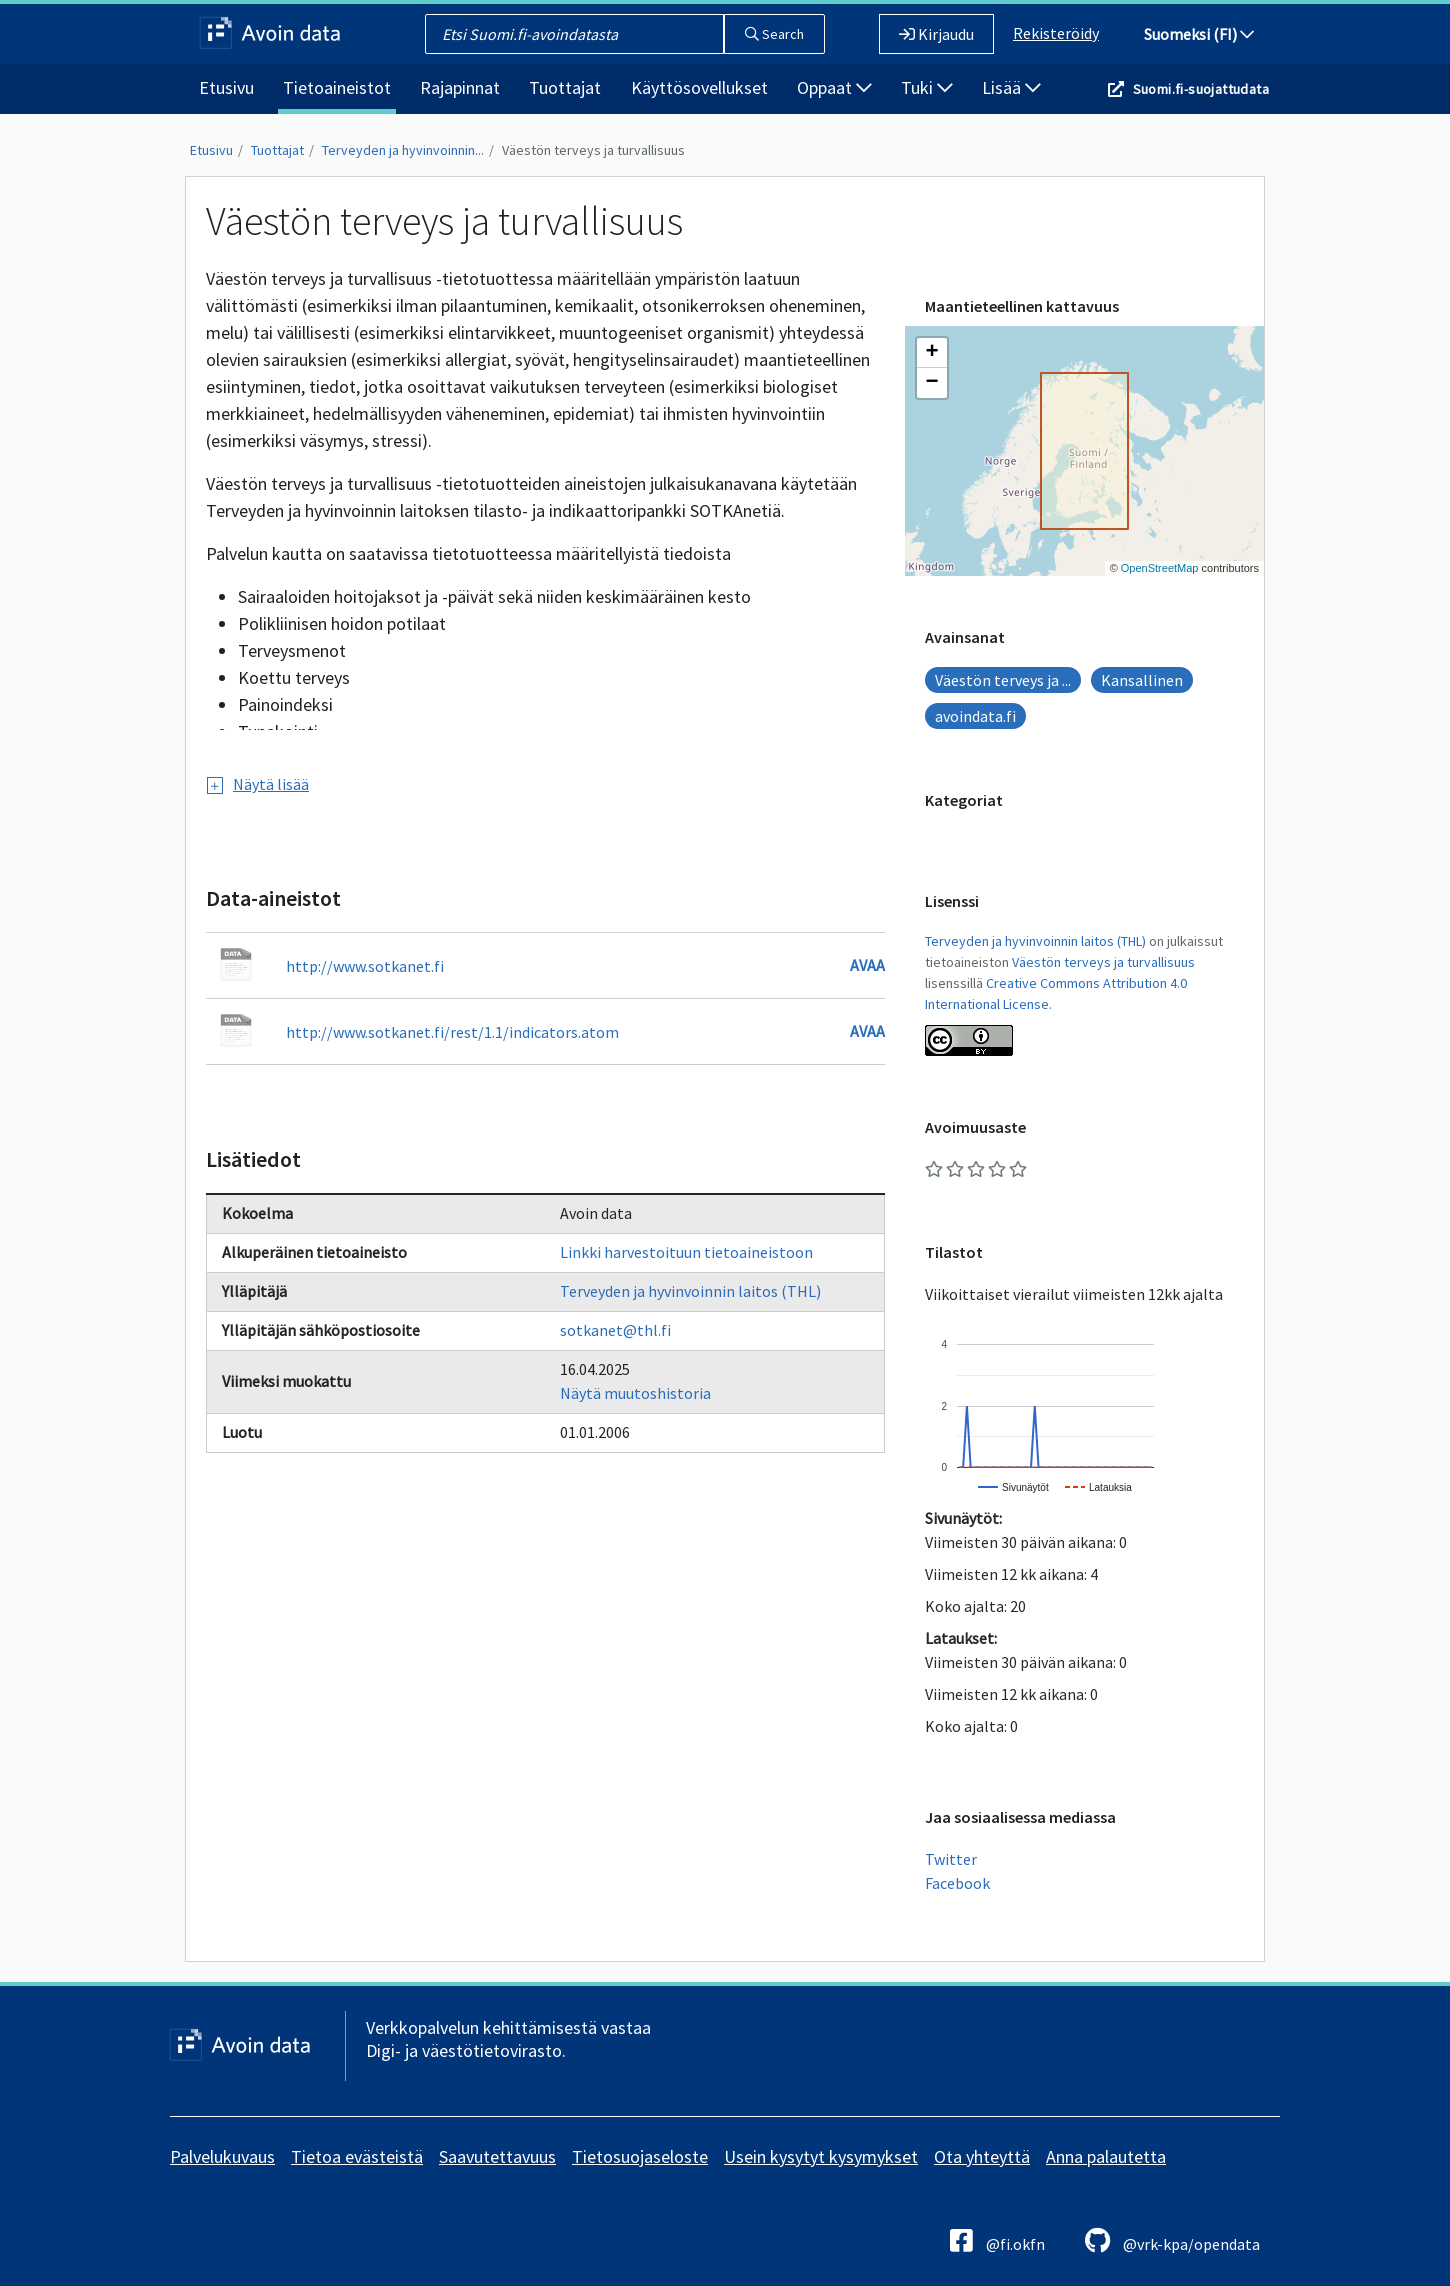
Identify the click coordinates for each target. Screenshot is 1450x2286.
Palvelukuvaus (222, 2156)
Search (774, 34)
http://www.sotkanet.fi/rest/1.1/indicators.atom (452, 1032)
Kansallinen (1142, 680)
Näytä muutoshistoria (635, 1393)
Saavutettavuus (497, 2156)
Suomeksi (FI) (1199, 34)
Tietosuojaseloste (640, 2156)
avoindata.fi (975, 716)
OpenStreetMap (1160, 568)
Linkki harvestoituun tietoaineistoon (686, 1252)
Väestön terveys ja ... (1003, 680)
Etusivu (226, 87)
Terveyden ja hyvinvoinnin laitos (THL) (690, 1291)
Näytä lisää (258, 784)
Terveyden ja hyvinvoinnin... (403, 150)
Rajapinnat (460, 87)
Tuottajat (565, 87)
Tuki (927, 87)
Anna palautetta (1106, 2156)
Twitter (951, 1859)
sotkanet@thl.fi (615, 1330)
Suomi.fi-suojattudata (1201, 89)
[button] (932, 353)
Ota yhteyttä (982, 2156)
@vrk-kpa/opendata (1172, 2240)
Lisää (1011, 87)
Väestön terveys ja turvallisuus (593, 150)
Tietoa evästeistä (357, 2156)
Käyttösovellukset (699, 87)
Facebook (957, 1883)
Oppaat (834, 87)
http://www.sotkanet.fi (365, 966)
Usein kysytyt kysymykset (821, 2156)
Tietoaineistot (337, 87)
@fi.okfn (997, 2240)
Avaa (867, 965)
